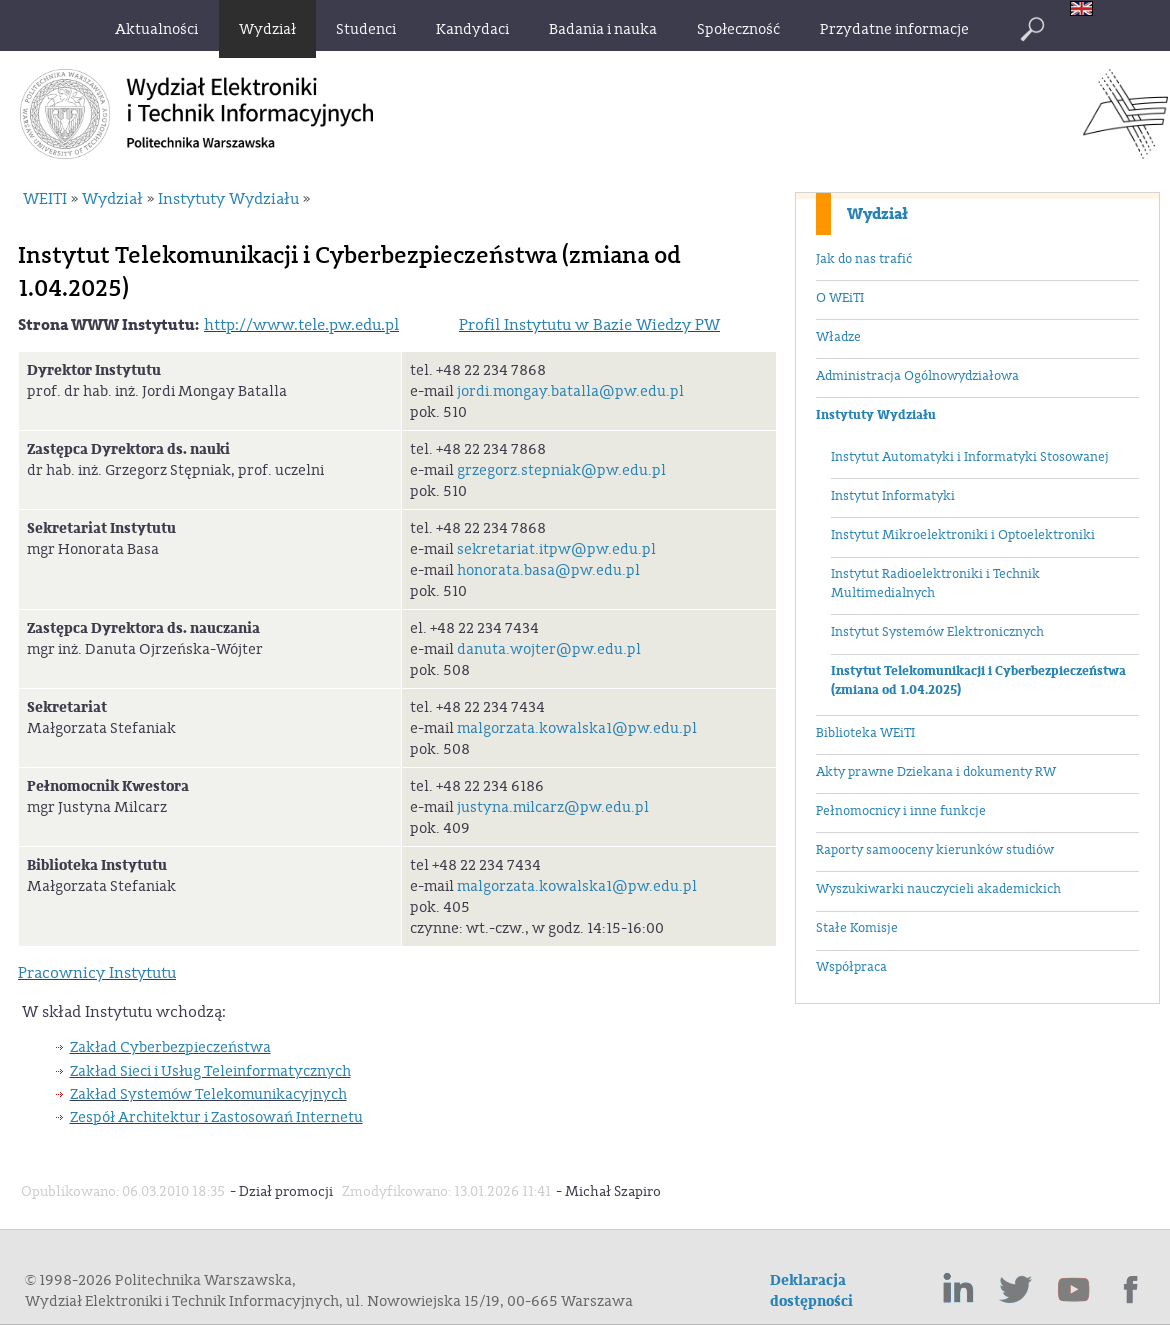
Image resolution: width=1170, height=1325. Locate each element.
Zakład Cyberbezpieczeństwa (170, 1047)
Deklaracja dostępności (811, 1291)
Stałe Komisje (857, 928)
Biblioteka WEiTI (865, 733)
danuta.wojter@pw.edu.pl (549, 649)
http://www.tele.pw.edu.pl (301, 325)
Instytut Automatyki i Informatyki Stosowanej (970, 457)
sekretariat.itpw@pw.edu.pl (556, 549)
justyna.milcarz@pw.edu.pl (553, 807)
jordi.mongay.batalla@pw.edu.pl (570, 391)
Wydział (877, 214)
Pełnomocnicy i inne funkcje (901, 811)
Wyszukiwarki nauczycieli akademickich (938, 889)
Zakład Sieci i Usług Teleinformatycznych (210, 1071)
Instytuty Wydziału (876, 415)
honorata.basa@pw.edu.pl (548, 570)
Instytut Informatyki (893, 496)
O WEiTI (840, 298)
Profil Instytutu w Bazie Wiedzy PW (589, 325)
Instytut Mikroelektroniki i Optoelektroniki (963, 535)
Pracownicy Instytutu (97, 973)
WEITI (45, 199)
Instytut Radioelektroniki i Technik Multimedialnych (935, 583)
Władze (838, 337)
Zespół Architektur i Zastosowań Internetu (216, 1117)
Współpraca (851, 967)
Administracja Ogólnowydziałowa (917, 376)
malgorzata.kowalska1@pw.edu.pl (577, 728)
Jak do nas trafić (864, 259)
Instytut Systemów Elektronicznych (937, 632)
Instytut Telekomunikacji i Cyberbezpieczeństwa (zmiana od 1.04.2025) (978, 680)
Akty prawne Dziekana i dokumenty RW (936, 772)
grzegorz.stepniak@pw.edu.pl (561, 470)
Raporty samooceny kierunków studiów (935, 850)
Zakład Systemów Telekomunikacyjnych (208, 1094)
